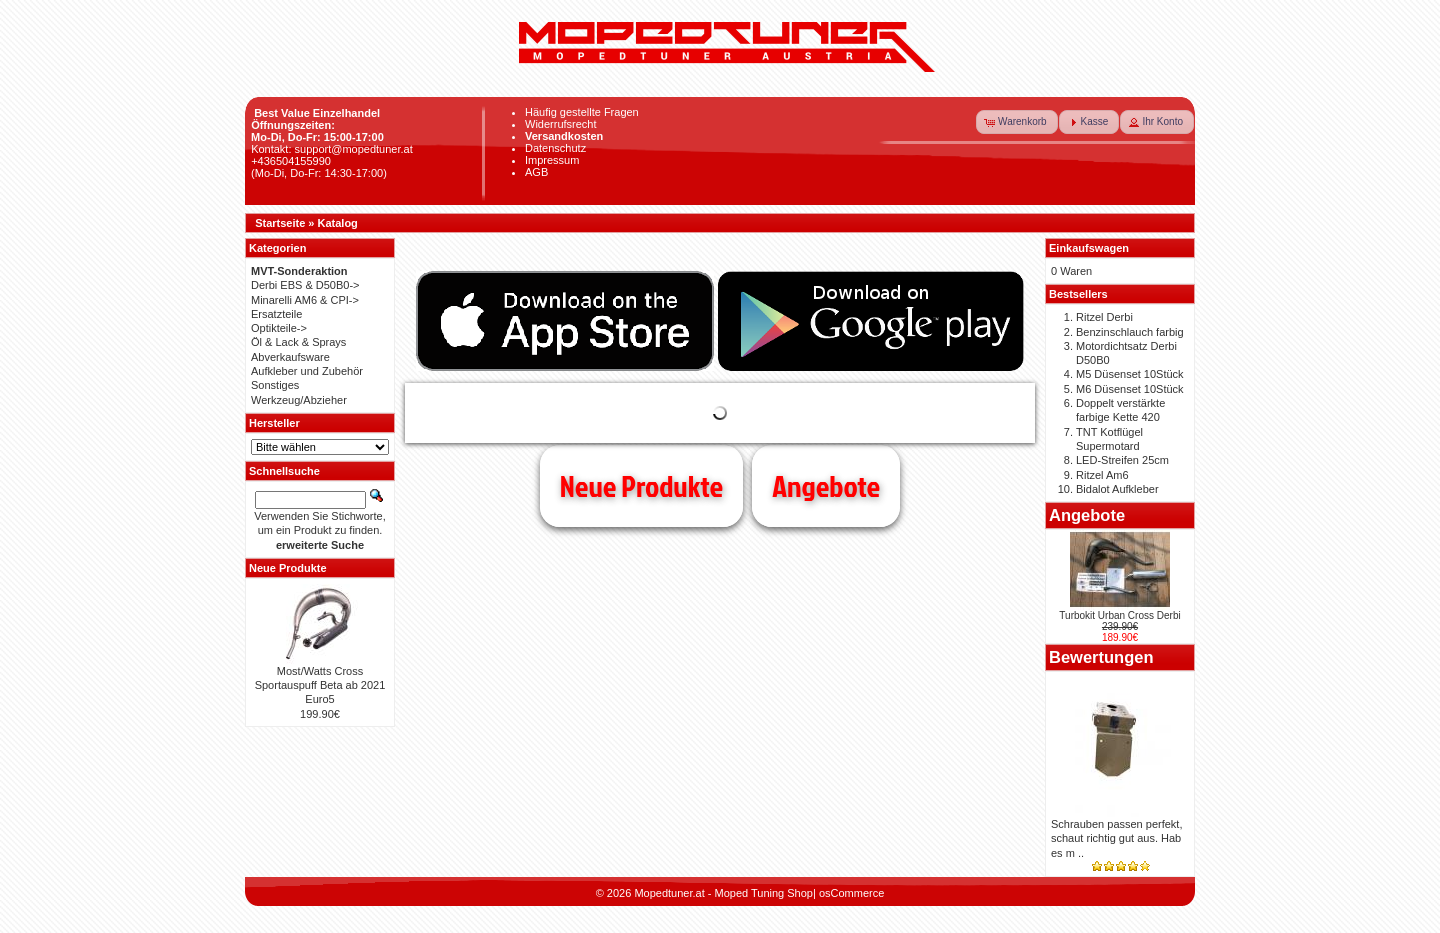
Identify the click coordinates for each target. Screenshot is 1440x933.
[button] (1017, 122)
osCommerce (851, 893)
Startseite (280, 223)
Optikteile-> (279, 328)
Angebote (826, 486)
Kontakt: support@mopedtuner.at (332, 149)
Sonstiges (275, 385)
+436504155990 (291, 161)
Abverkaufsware (290, 357)
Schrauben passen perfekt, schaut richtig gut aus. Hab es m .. (1116, 838)
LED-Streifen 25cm (1122, 460)
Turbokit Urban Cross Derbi (1119, 615)
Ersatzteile (276, 314)
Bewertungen (1101, 657)
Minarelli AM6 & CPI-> (305, 300)
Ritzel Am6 (1102, 475)
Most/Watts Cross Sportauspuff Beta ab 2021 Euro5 (320, 685)
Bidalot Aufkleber (1117, 489)
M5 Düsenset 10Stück (1130, 374)
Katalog (338, 223)
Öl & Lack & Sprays (298, 342)
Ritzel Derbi (1104, 317)
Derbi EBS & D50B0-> (305, 285)
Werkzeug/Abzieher (299, 400)
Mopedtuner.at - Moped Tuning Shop (723, 893)
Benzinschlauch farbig (1130, 332)
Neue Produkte (641, 486)
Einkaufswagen (1089, 248)
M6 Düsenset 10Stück (1130, 389)
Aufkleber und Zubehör (307, 371)
